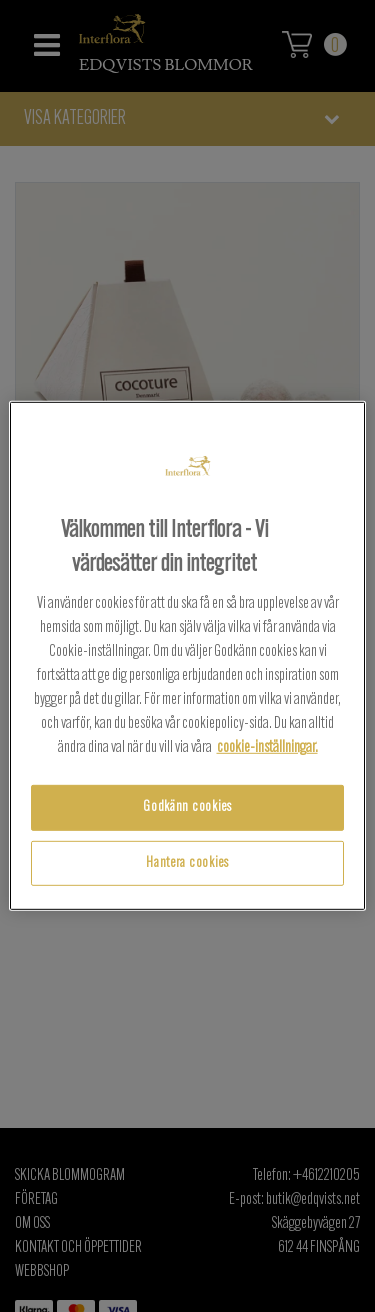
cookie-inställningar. (267, 748)
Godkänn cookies (187, 807)
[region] (187, 656)
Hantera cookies (187, 863)
